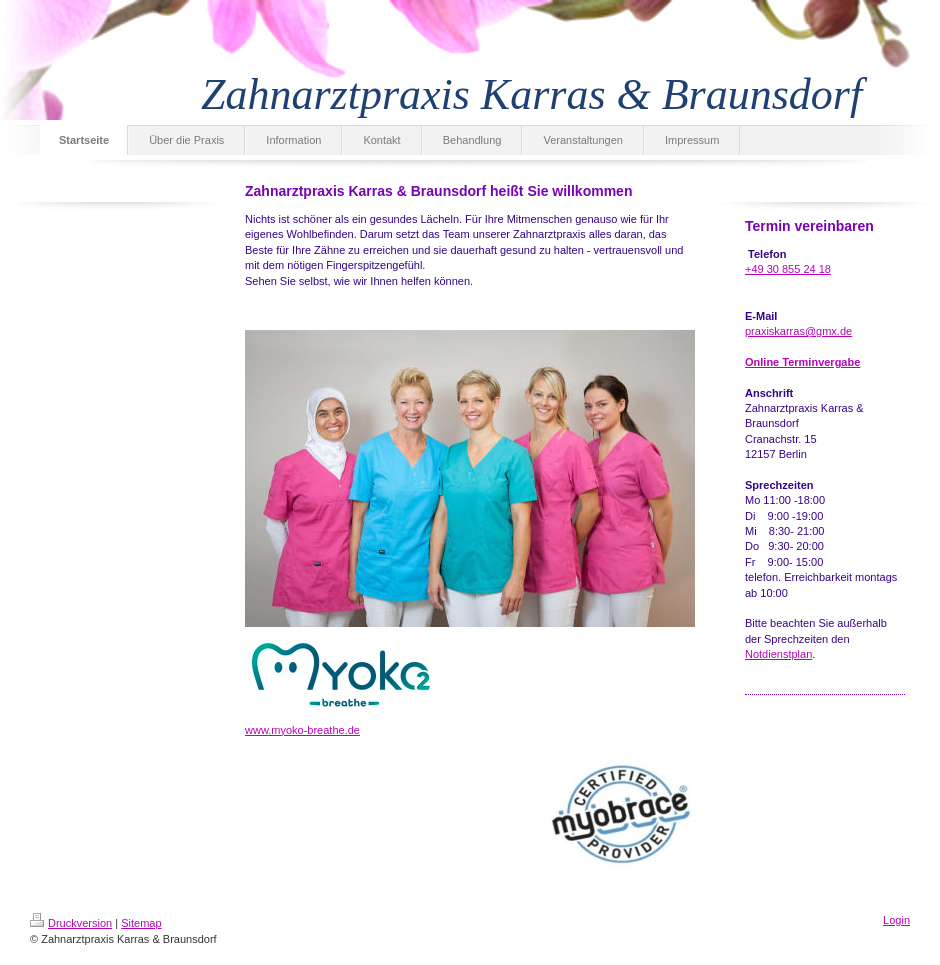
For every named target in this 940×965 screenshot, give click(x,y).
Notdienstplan (778, 654)
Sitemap (141, 923)
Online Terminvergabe (802, 362)
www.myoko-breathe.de (302, 730)
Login (896, 920)
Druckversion (71, 923)
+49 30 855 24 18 (788, 269)
